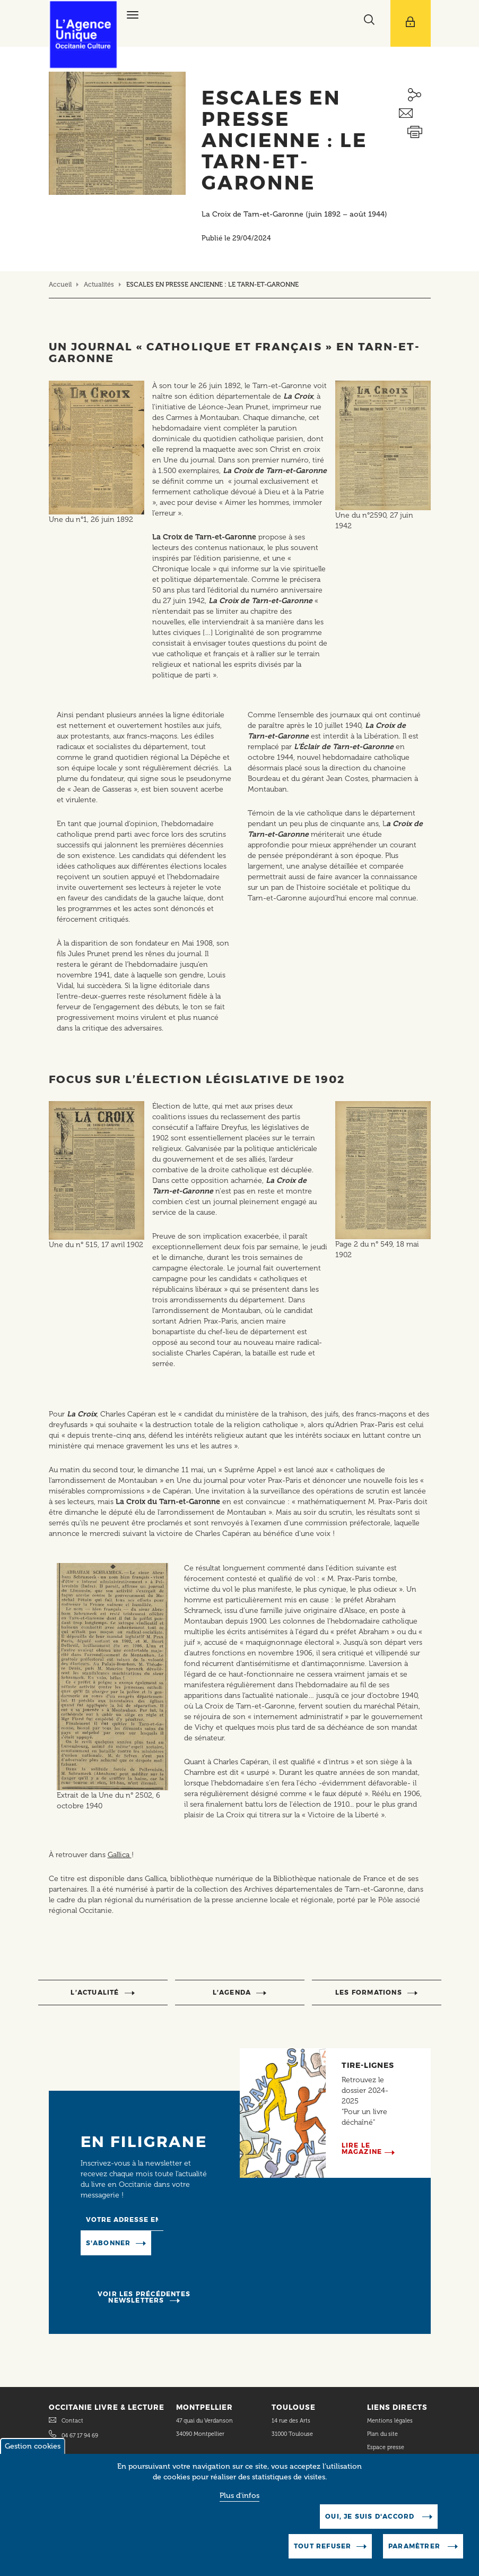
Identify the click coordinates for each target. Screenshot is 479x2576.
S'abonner (108, 2243)
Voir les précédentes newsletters (144, 2297)
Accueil (60, 284)
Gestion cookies (32, 2455)
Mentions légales (390, 2420)
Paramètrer (415, 2555)
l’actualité (95, 1992)
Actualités (99, 284)
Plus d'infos (239, 2504)
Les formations (368, 1992)
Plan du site (382, 2434)
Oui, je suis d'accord (370, 2525)
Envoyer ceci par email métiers (415, 113)
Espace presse (385, 2447)
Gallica (120, 1854)
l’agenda (232, 1992)
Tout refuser (322, 2555)
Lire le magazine (362, 2148)
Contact (72, 2420)
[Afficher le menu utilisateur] (410, 23)
